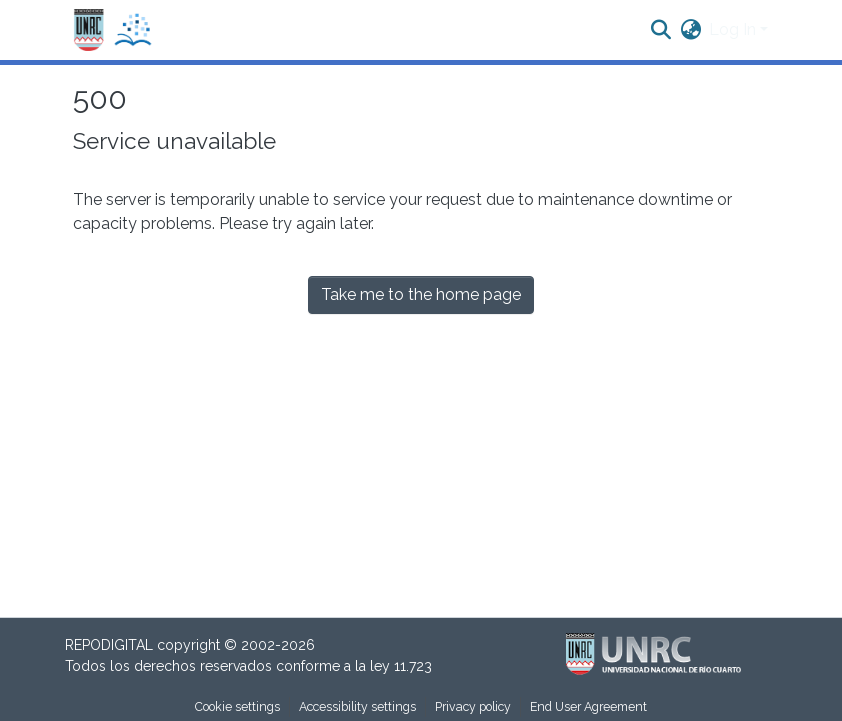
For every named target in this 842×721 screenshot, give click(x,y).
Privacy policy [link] (473, 706)
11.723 (413, 666)
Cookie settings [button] (237, 706)
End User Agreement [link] (588, 706)
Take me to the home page (421, 294)
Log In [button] (734, 29)
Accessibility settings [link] (357, 706)
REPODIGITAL (111, 645)
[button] (113, 30)
